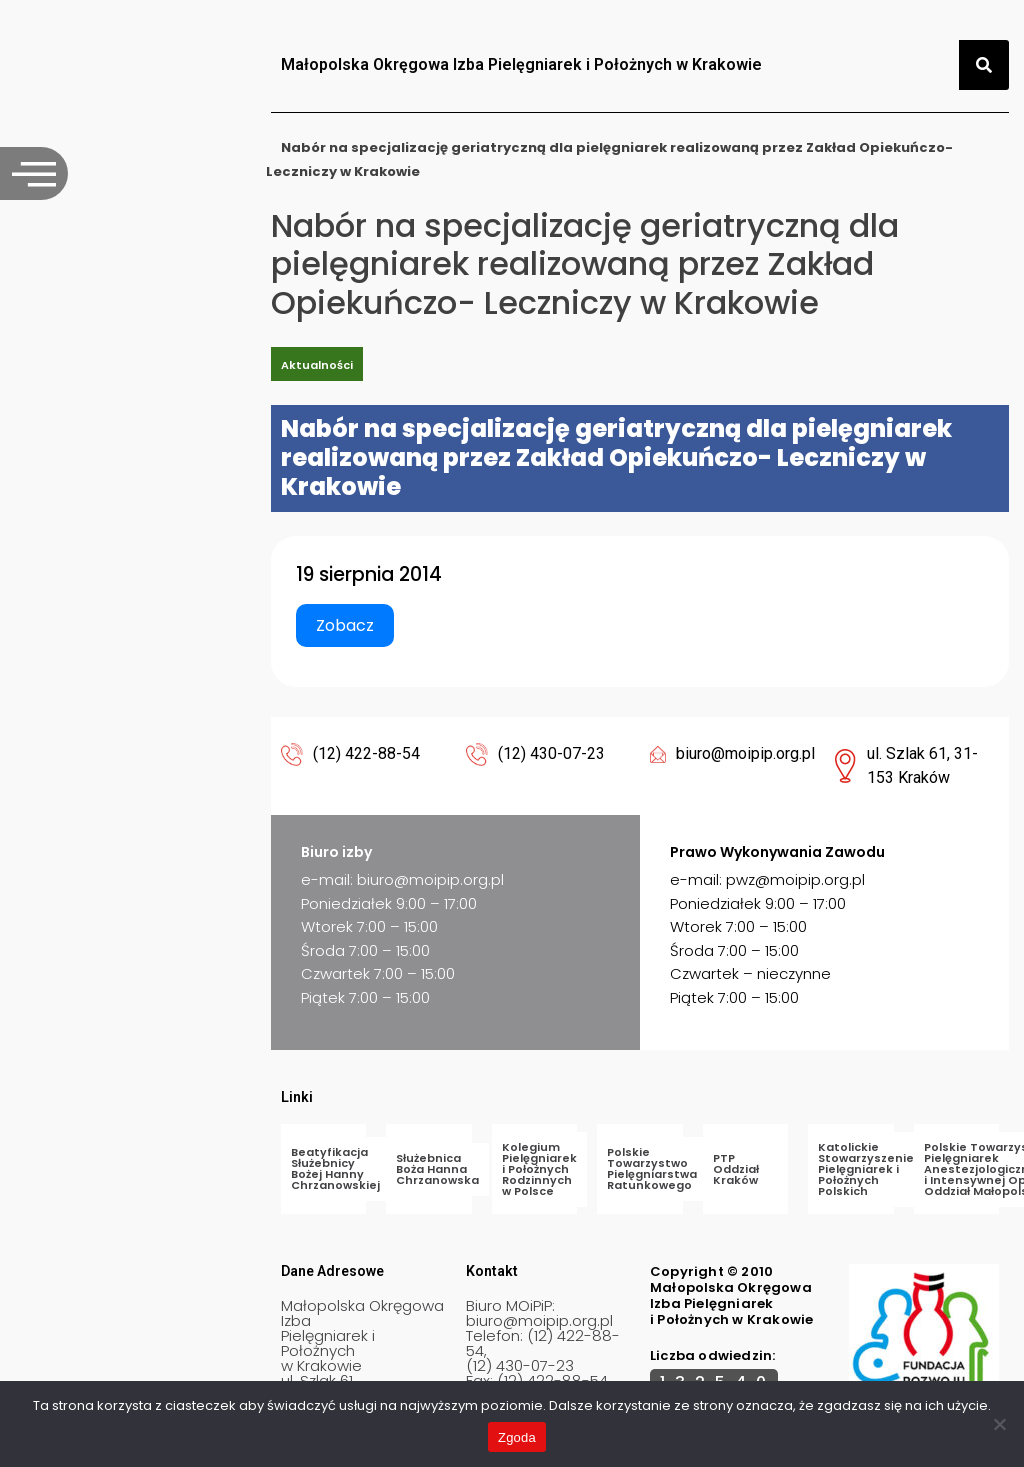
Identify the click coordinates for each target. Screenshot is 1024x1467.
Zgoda (517, 1437)
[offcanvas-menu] (34, 173)
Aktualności (317, 365)
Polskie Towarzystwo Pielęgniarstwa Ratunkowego (652, 1168)
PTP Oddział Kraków (736, 1169)
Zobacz (345, 625)
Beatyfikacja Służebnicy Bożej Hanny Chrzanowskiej (335, 1168)
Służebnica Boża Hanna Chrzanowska (437, 1169)
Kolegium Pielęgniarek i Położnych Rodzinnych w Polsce (539, 1169)
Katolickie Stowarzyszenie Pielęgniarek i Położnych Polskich (866, 1169)
